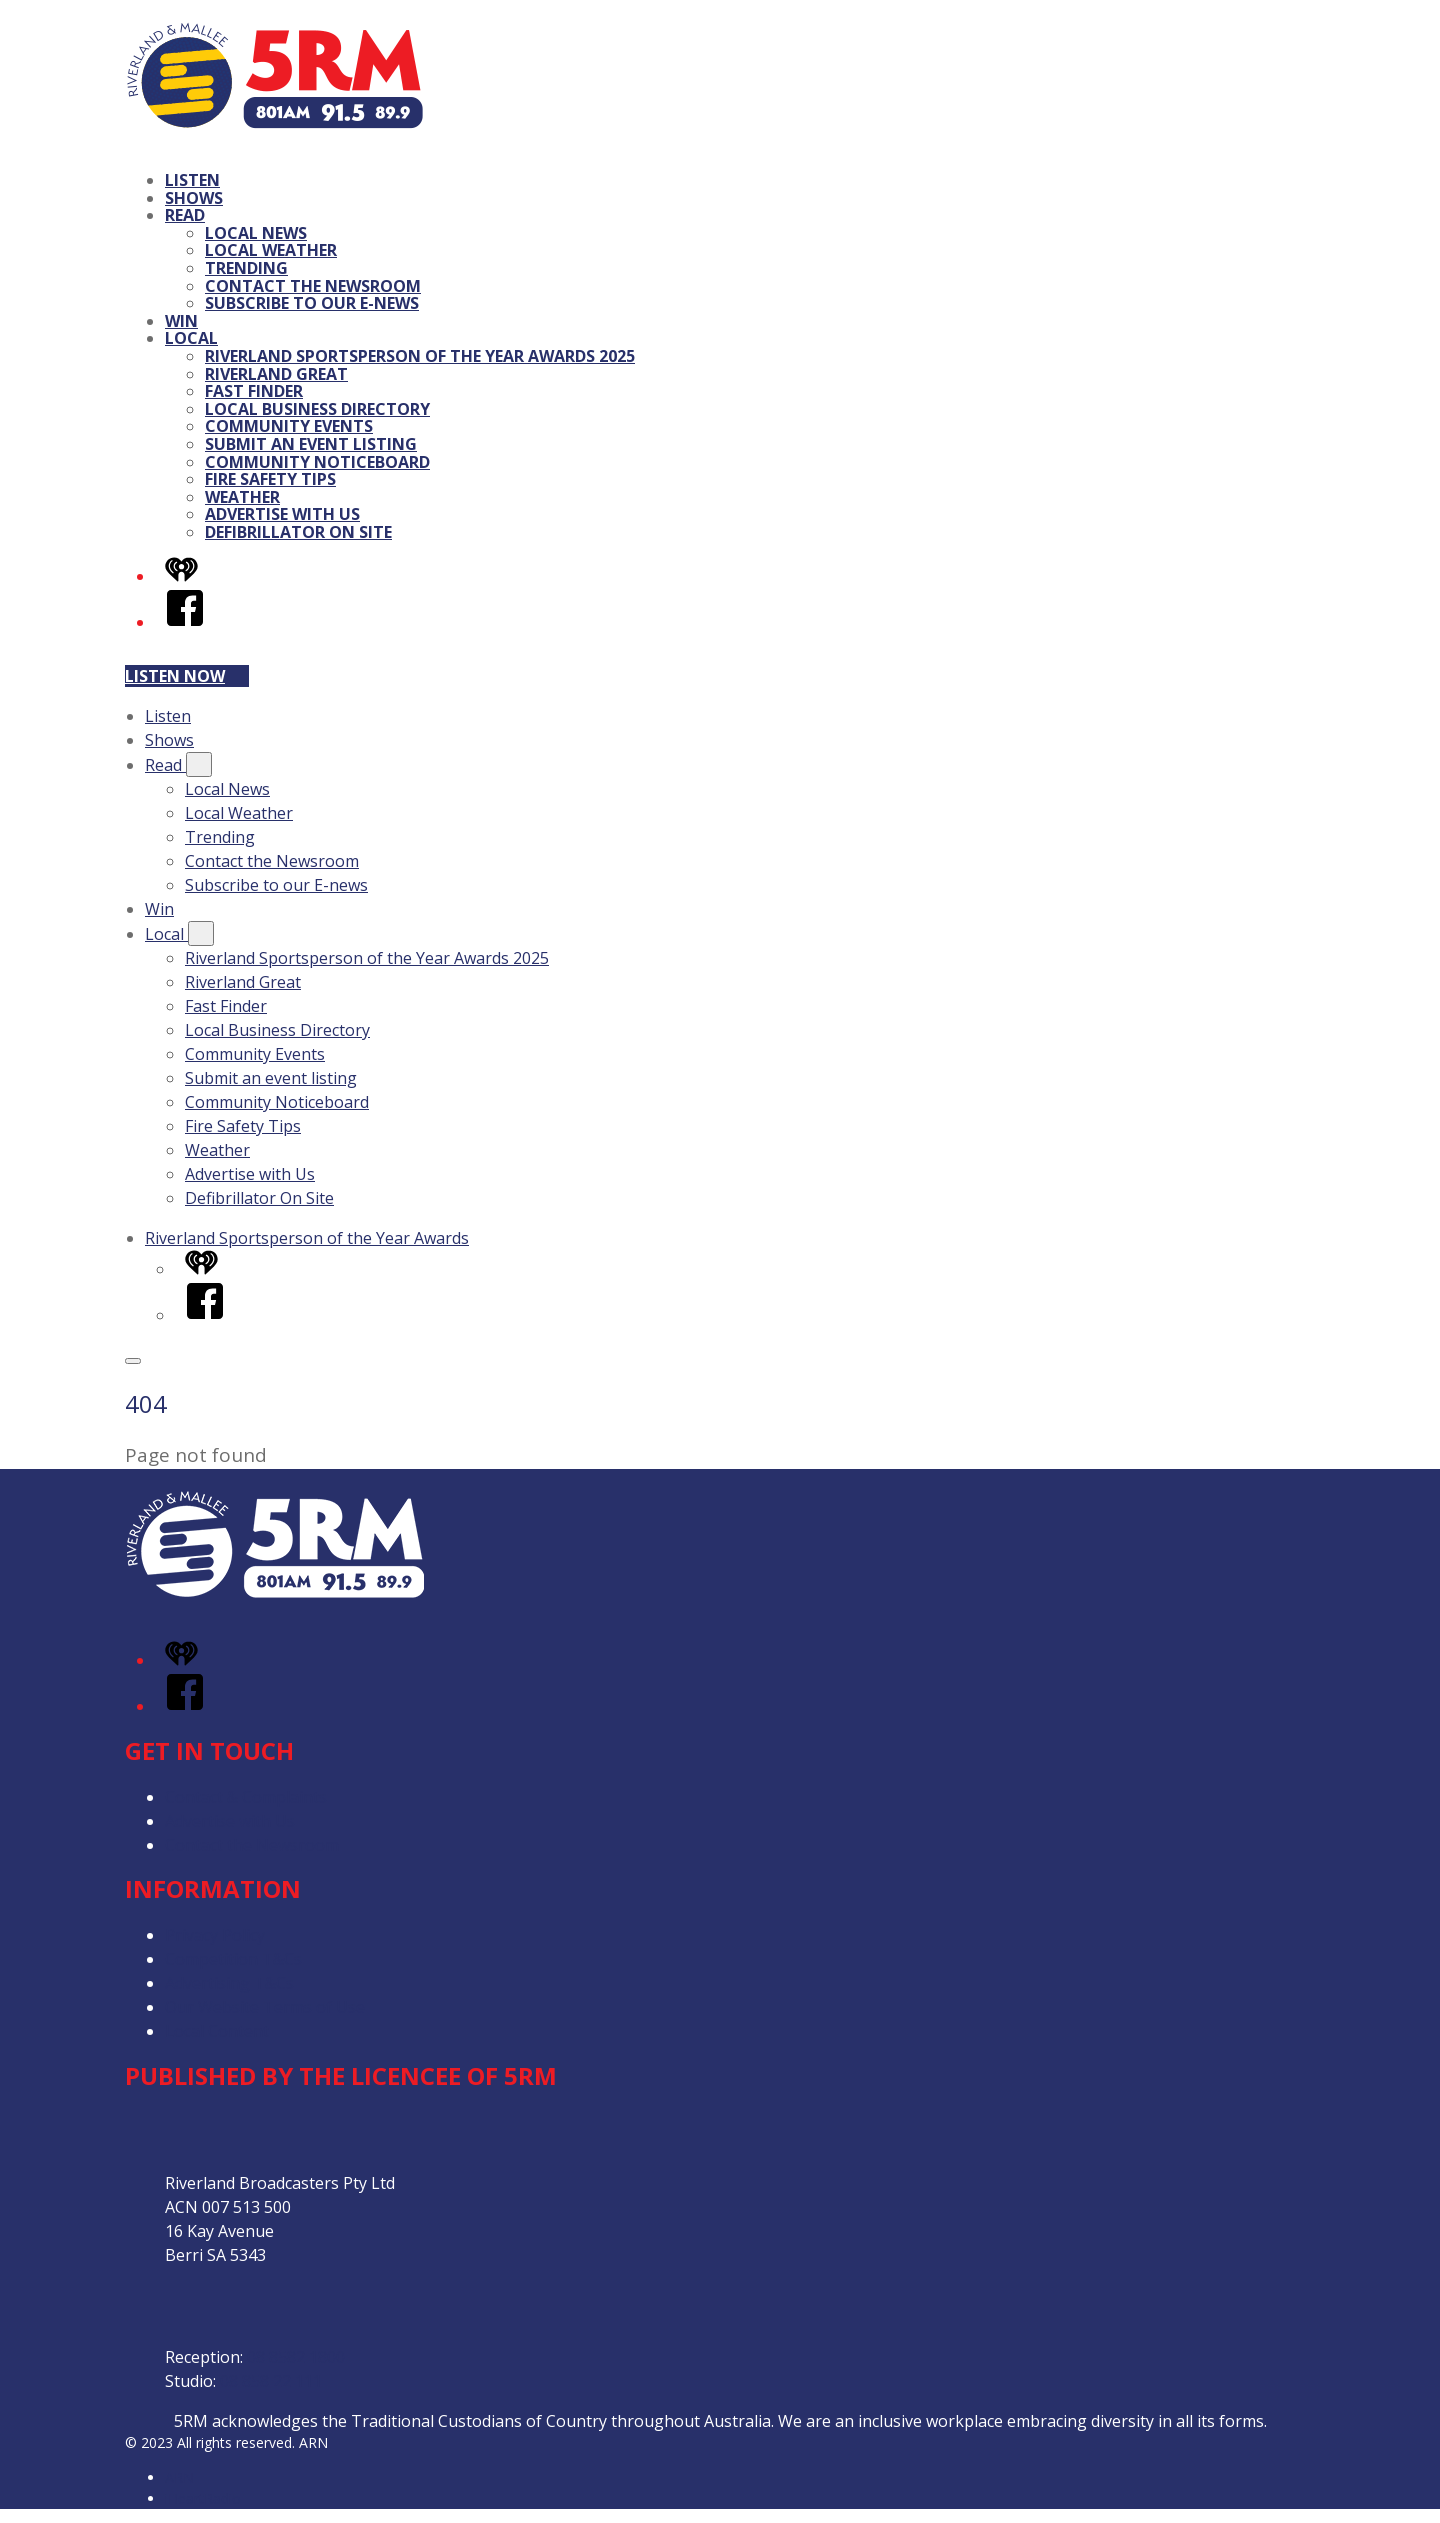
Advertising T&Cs (229, 1983)
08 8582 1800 (296, 2357)
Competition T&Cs (233, 1959)
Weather (242, 497)
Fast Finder (254, 391)
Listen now (187, 676)
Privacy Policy (215, 1935)
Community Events (289, 426)
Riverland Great (276, 374)
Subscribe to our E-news (312, 303)
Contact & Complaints (246, 1797)
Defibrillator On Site (298, 532)
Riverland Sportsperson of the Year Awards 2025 (420, 356)
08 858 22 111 (271, 2381)
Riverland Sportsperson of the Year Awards (307, 1238)
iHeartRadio (203, 2498)
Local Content (217, 2031)
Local (191, 338)
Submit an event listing (311, 444)
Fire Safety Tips (270, 479)
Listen (192, 180)
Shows (194, 198)
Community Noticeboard (317, 462)
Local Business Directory (317, 409)
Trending (246, 268)
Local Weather (271, 250)
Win (181, 321)
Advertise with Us (282, 514)
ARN (179, 2477)
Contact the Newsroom (313, 286)
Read (185, 215)
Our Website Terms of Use (265, 2007)
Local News (256, 233)
